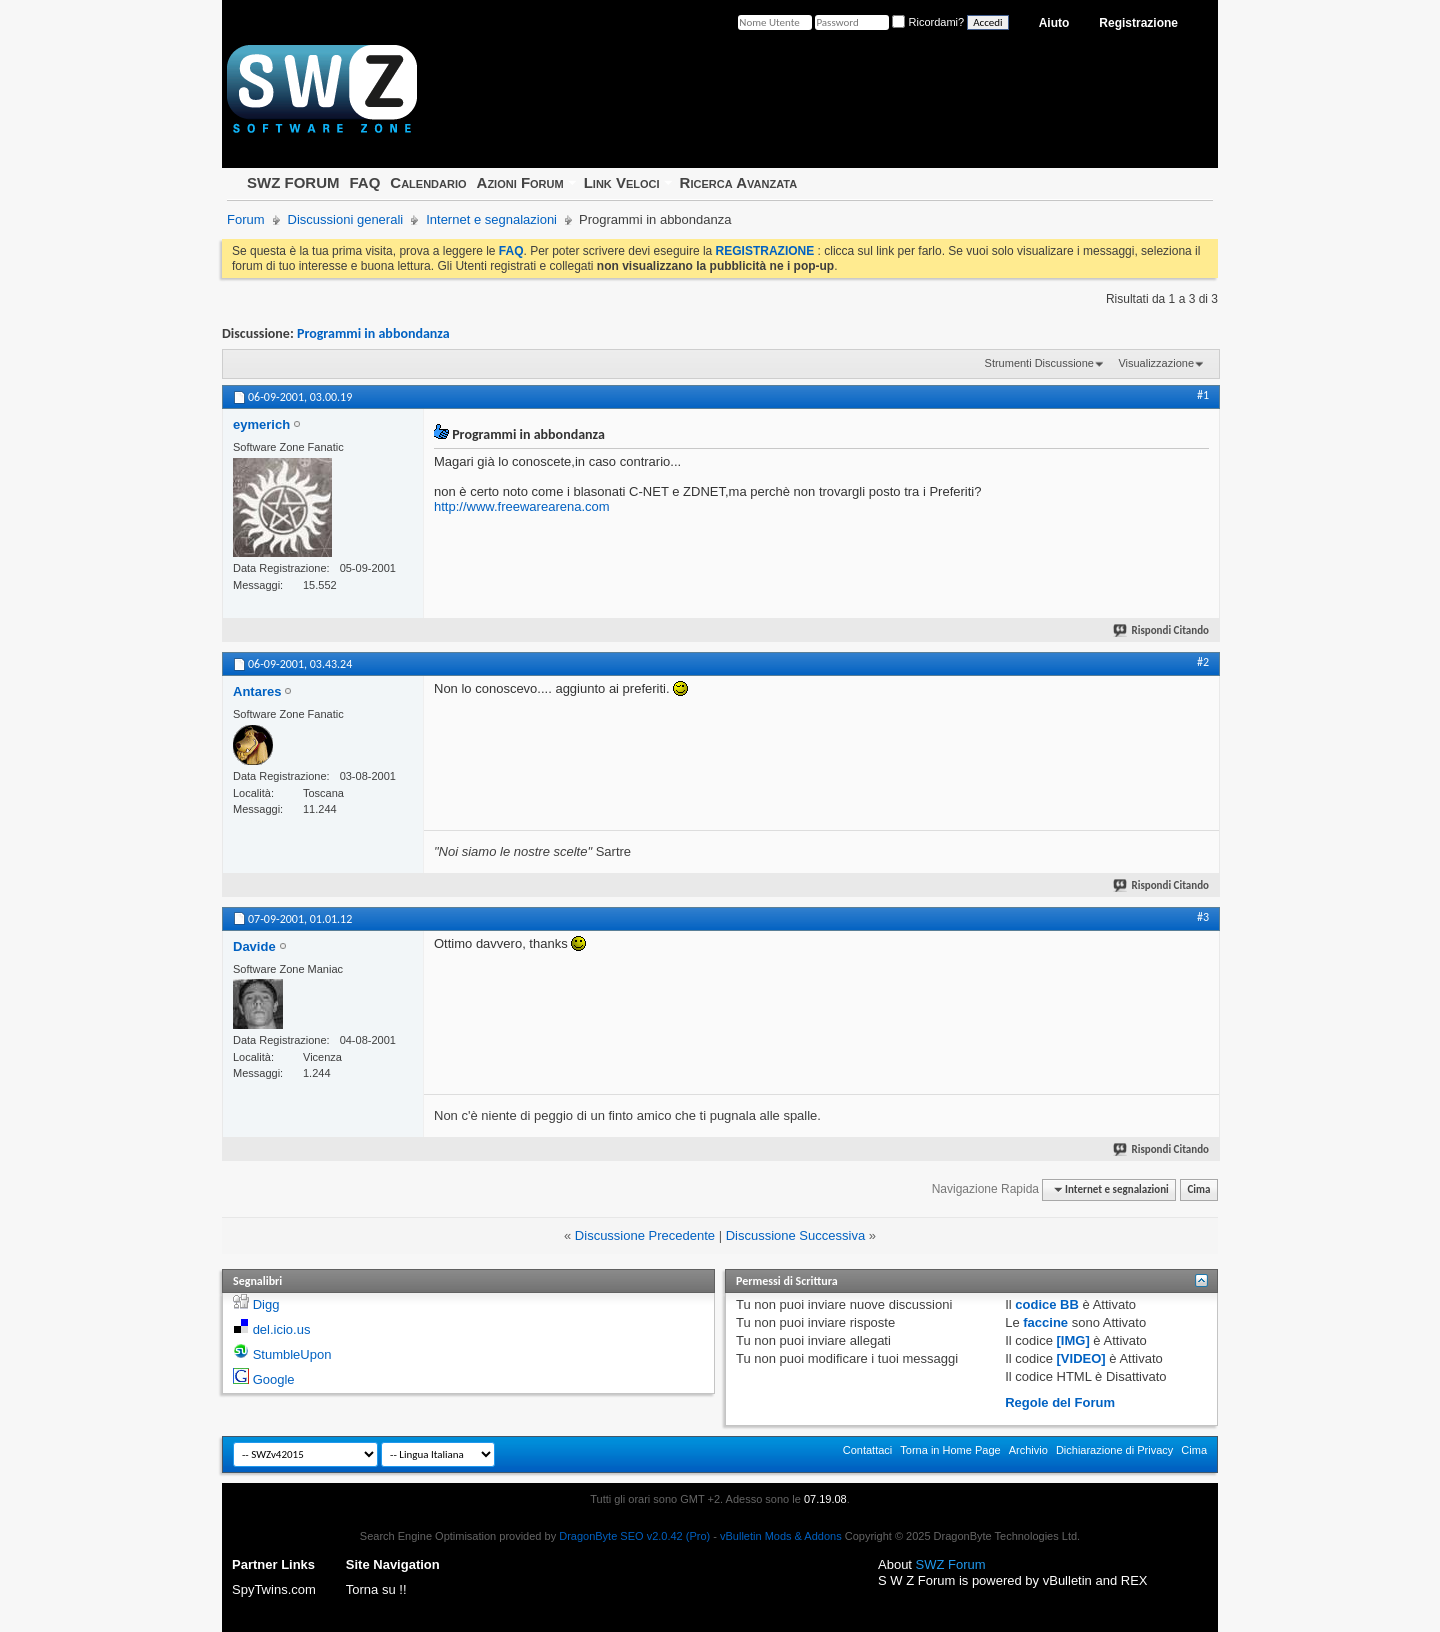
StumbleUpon (292, 1354)
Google (274, 1379)
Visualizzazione (1156, 363)
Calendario (428, 182)
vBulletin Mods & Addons (781, 1536)
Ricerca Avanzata (739, 182)
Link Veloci (622, 182)
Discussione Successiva (795, 1235)
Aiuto (1054, 23)
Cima (1198, 1189)
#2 (1203, 662)
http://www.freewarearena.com (522, 506)
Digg (266, 1304)
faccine (1045, 1322)
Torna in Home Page (950, 1450)
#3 (1203, 917)
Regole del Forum (1060, 1402)
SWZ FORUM (293, 182)
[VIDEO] (1081, 1358)
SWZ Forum (951, 1564)
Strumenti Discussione (1039, 363)
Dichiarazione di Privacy (1114, 1450)
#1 (1203, 395)
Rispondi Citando (1162, 630)
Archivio (1028, 1450)
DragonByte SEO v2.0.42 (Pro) (634, 1536)
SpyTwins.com (274, 1589)
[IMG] (1073, 1340)
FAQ (364, 182)
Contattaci (868, 1450)
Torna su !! (376, 1589)
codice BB (1047, 1304)
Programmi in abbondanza (373, 333)
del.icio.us (282, 1329)
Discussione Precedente (645, 1235)
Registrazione (1138, 23)
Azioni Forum (520, 182)
